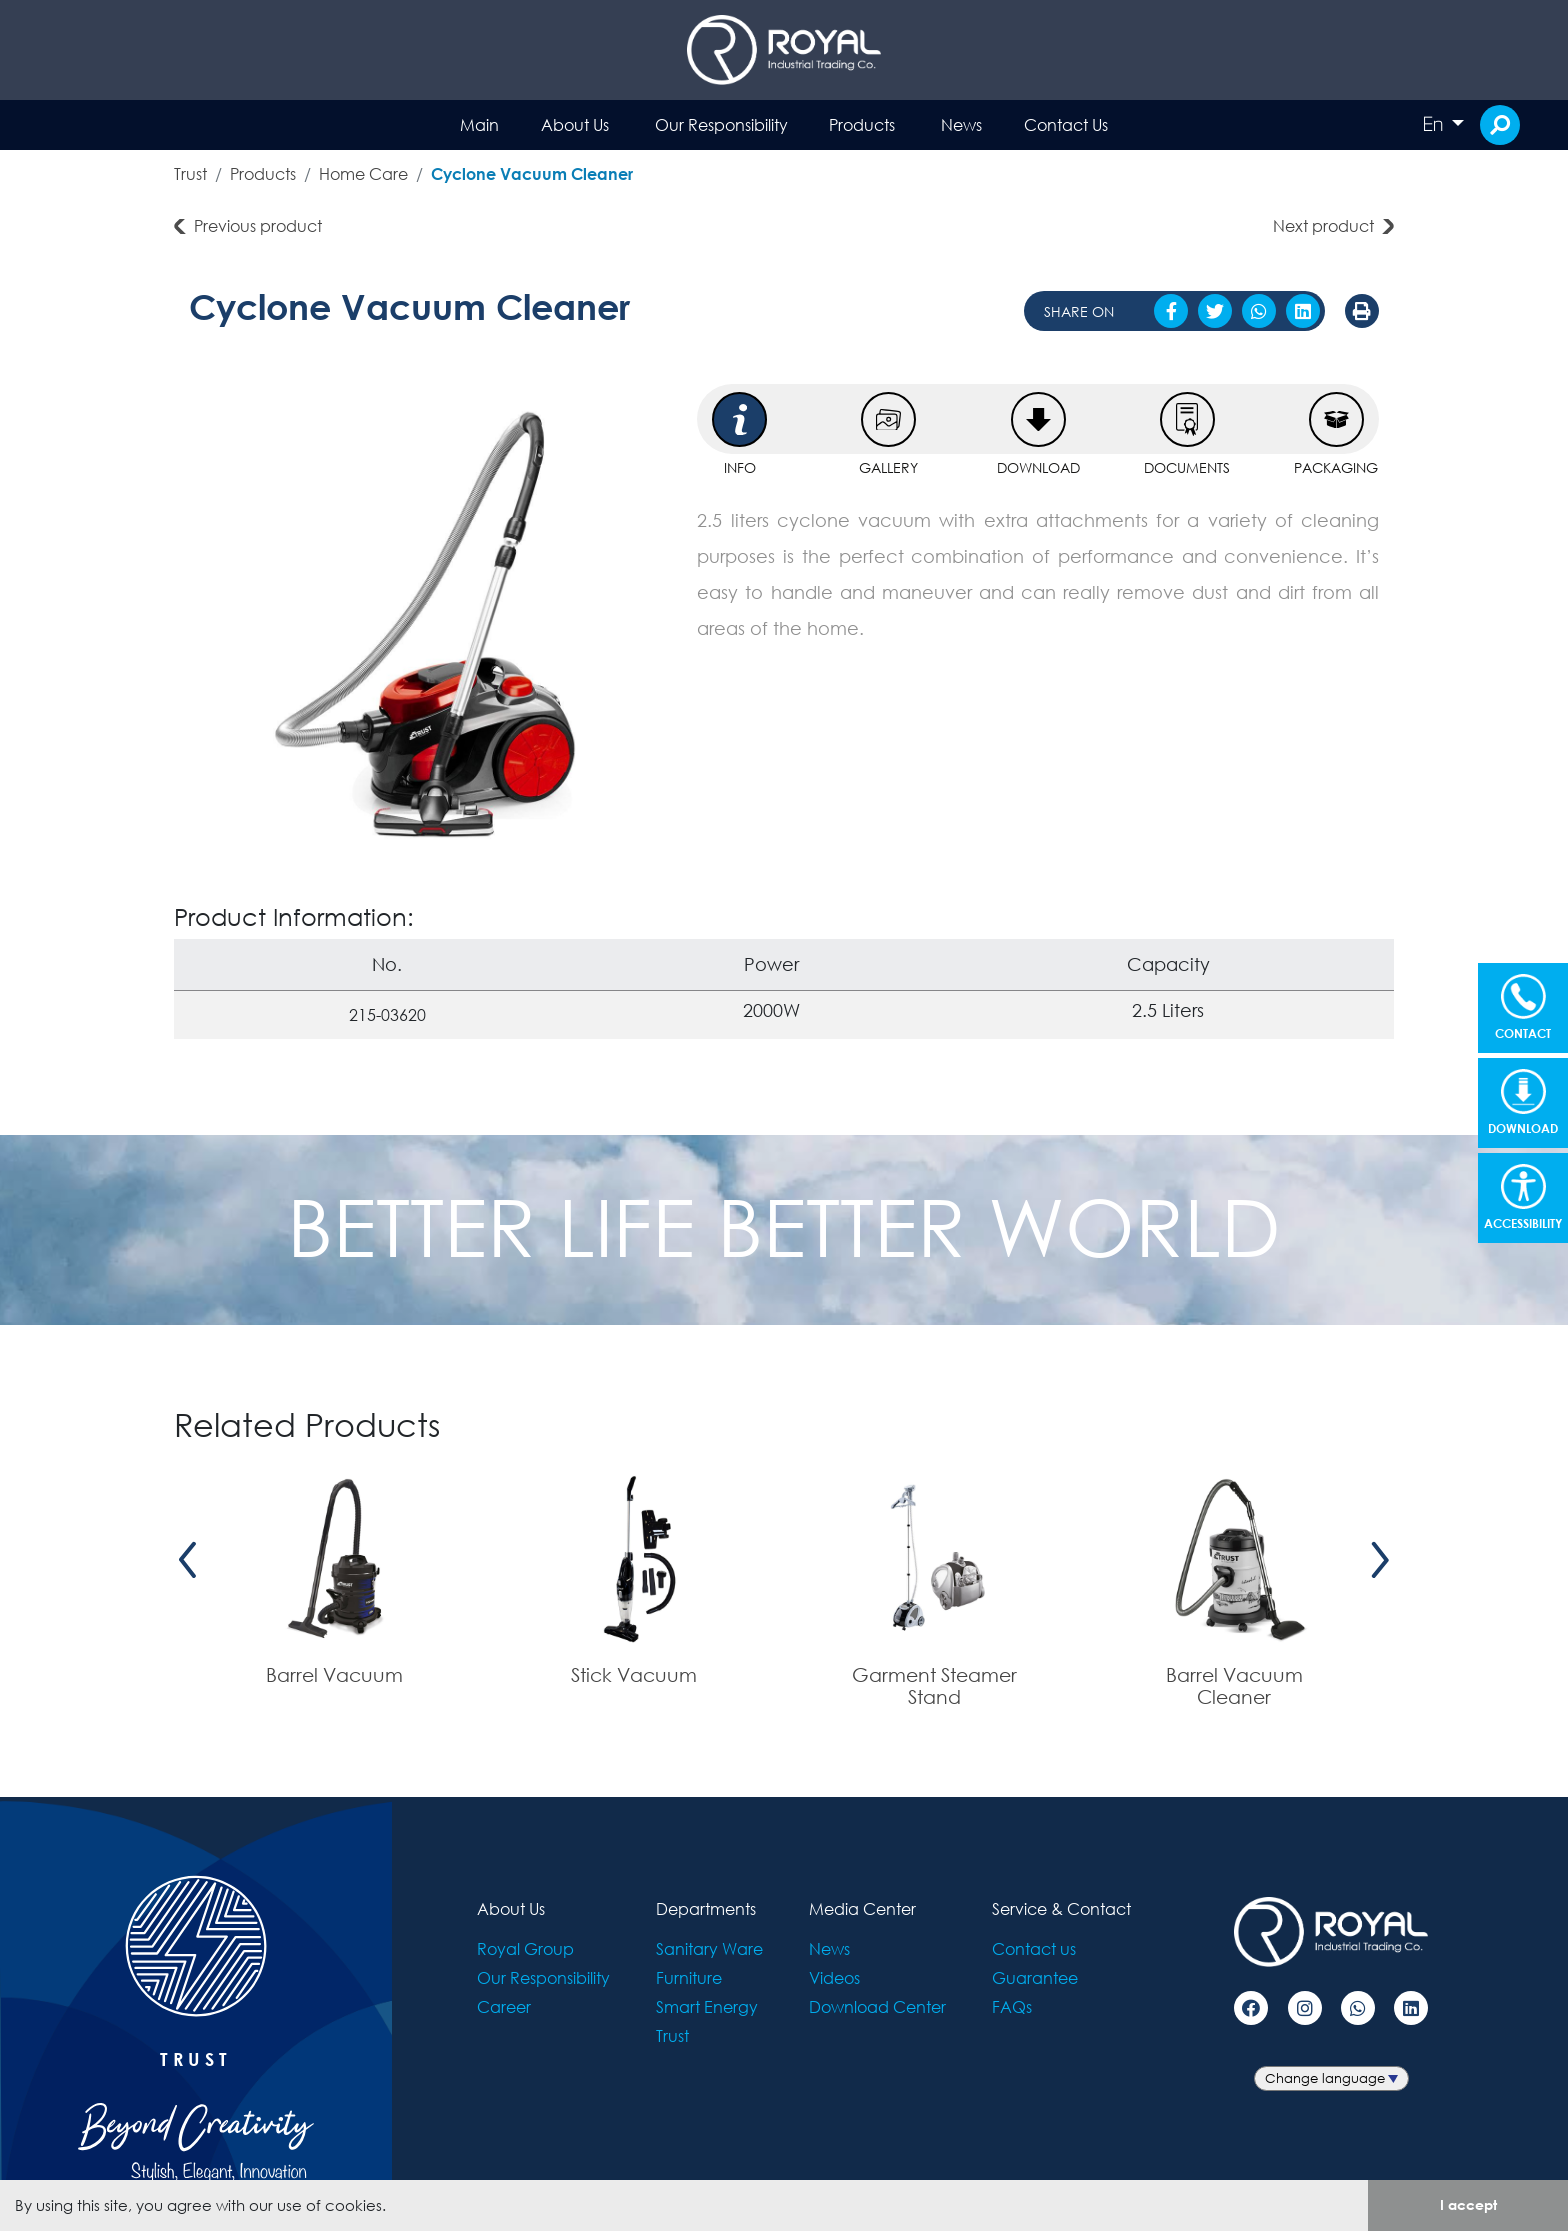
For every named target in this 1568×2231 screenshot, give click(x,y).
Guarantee (1035, 1977)
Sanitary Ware (709, 1948)
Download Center (877, 2006)
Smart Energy (707, 2006)
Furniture (689, 1977)
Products (862, 124)
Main (479, 124)
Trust (190, 173)
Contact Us (1066, 124)
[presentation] (188, 1561)
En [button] (1435, 124)
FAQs (1012, 2006)
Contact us (1034, 1948)
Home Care (363, 173)
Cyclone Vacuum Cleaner (532, 173)
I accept (1468, 2204)
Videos (834, 1977)
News (961, 124)
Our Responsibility (721, 124)
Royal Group (525, 1948)
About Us (575, 124)
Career (504, 2006)
